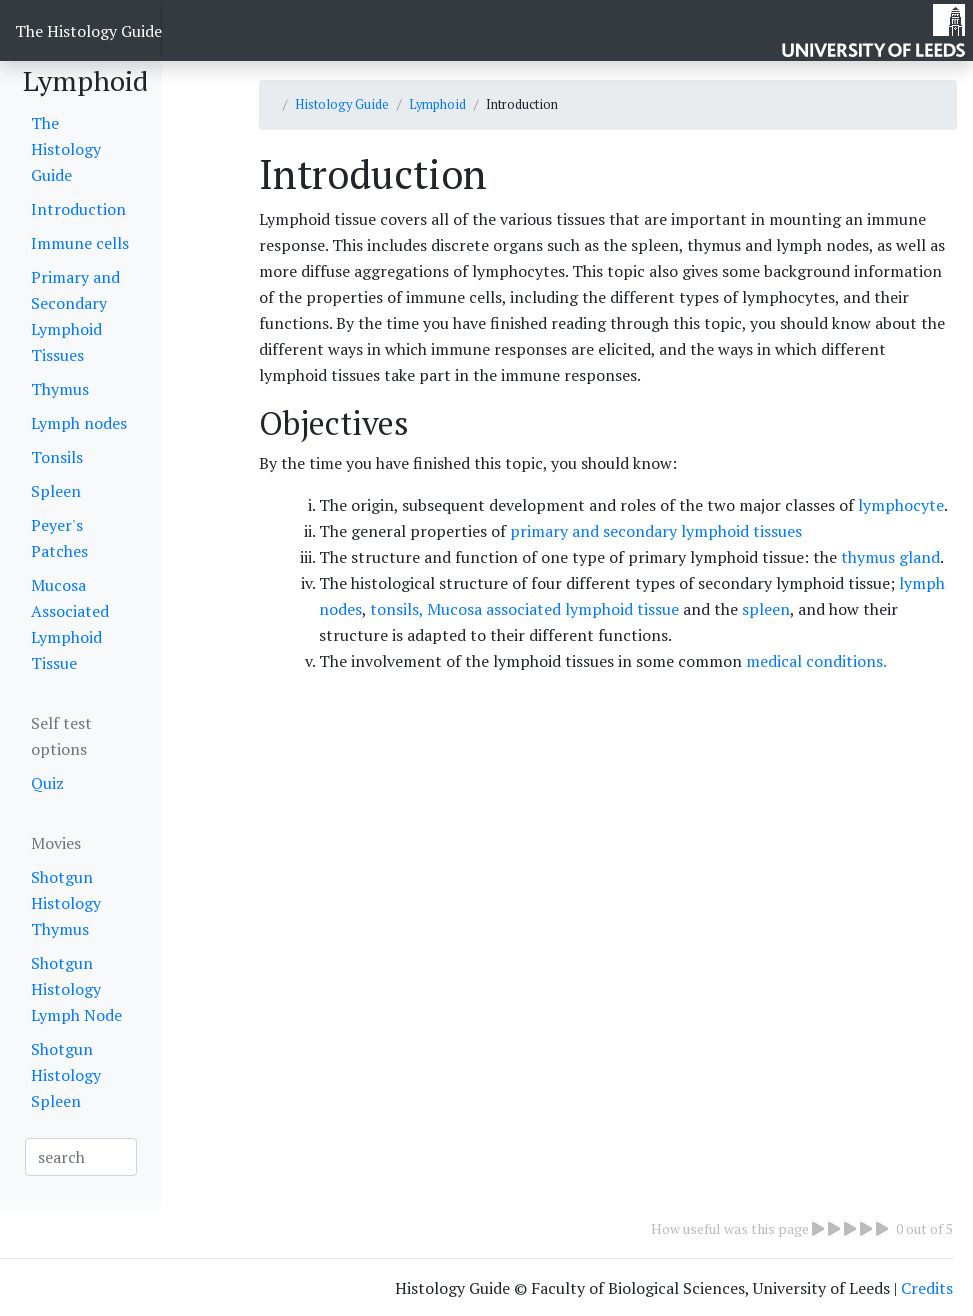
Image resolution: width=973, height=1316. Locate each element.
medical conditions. (816, 661)
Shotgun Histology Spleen (66, 1075)
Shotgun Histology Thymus (66, 903)
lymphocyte (901, 505)
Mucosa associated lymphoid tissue (551, 609)
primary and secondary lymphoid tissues (654, 531)
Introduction (78, 209)
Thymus (60, 389)
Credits (927, 1288)
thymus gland (890, 557)
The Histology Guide (88, 31)
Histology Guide (342, 104)
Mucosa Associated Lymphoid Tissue (70, 624)
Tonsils (57, 457)
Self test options (61, 736)
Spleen (56, 491)
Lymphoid (437, 104)
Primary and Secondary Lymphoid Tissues (75, 316)
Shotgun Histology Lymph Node (76, 989)
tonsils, (396, 609)
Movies (56, 843)
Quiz (47, 783)
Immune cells (80, 243)
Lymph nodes (79, 423)
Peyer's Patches (59, 538)
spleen (766, 609)
